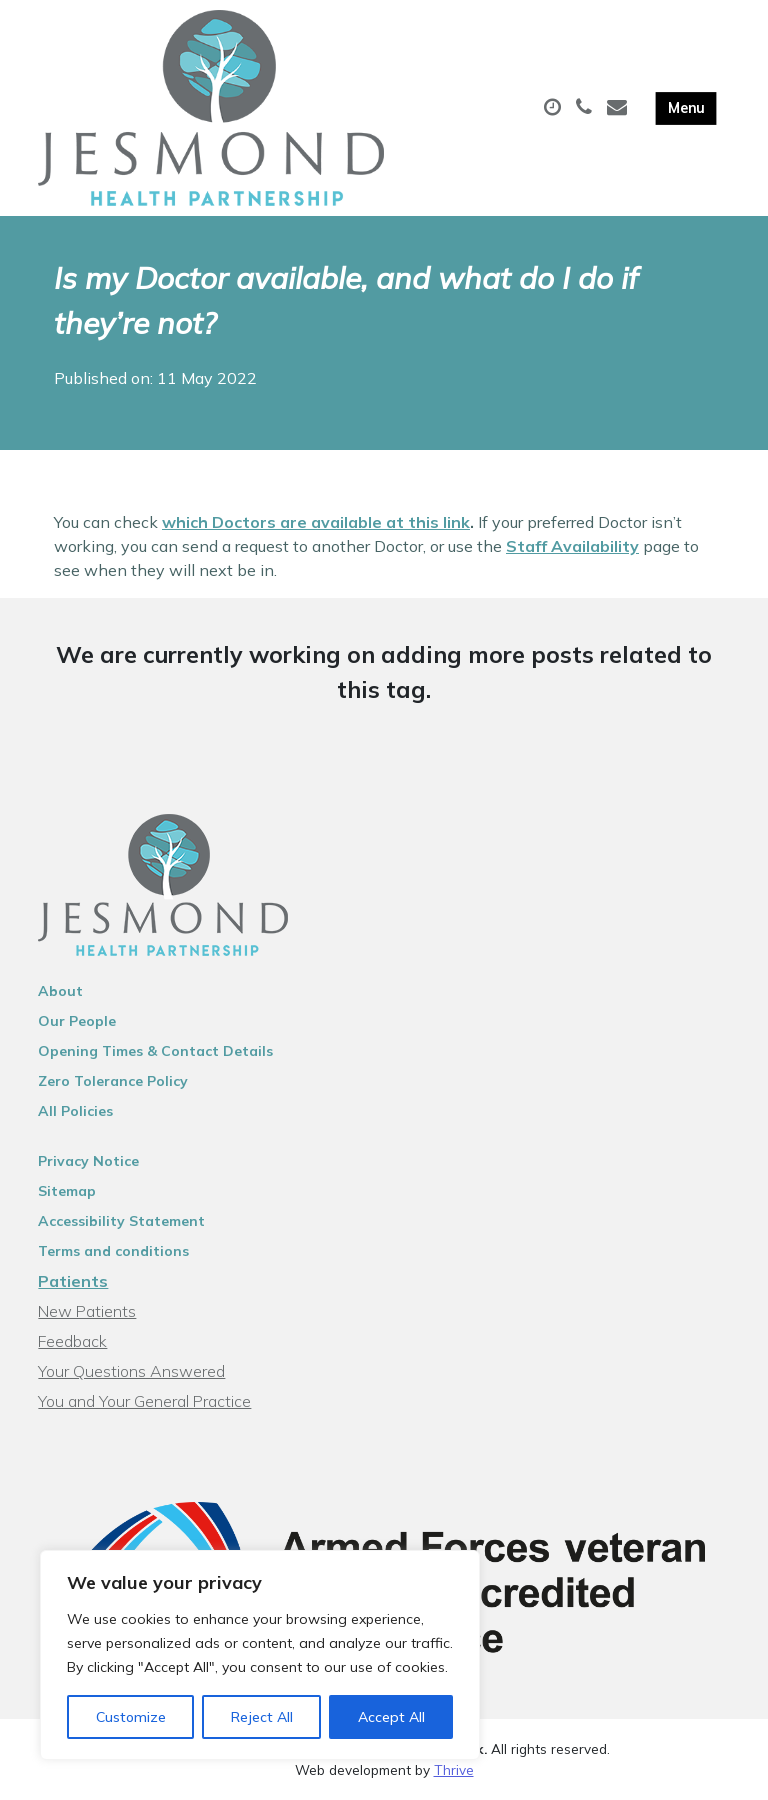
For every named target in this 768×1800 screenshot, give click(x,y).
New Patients (87, 1311)
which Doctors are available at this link (316, 522)
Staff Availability (572, 546)
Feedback (72, 1341)
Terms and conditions (113, 1251)
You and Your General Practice (144, 1401)
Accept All (391, 1717)
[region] (260, 1655)
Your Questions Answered (131, 1371)
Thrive (454, 1769)
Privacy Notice (88, 1161)
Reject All (262, 1717)
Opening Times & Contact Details (155, 1051)
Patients (73, 1281)
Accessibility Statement (121, 1221)
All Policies (75, 1111)
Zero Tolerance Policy (113, 1081)
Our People (77, 1021)
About (60, 991)
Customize (131, 1717)
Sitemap (67, 1191)
